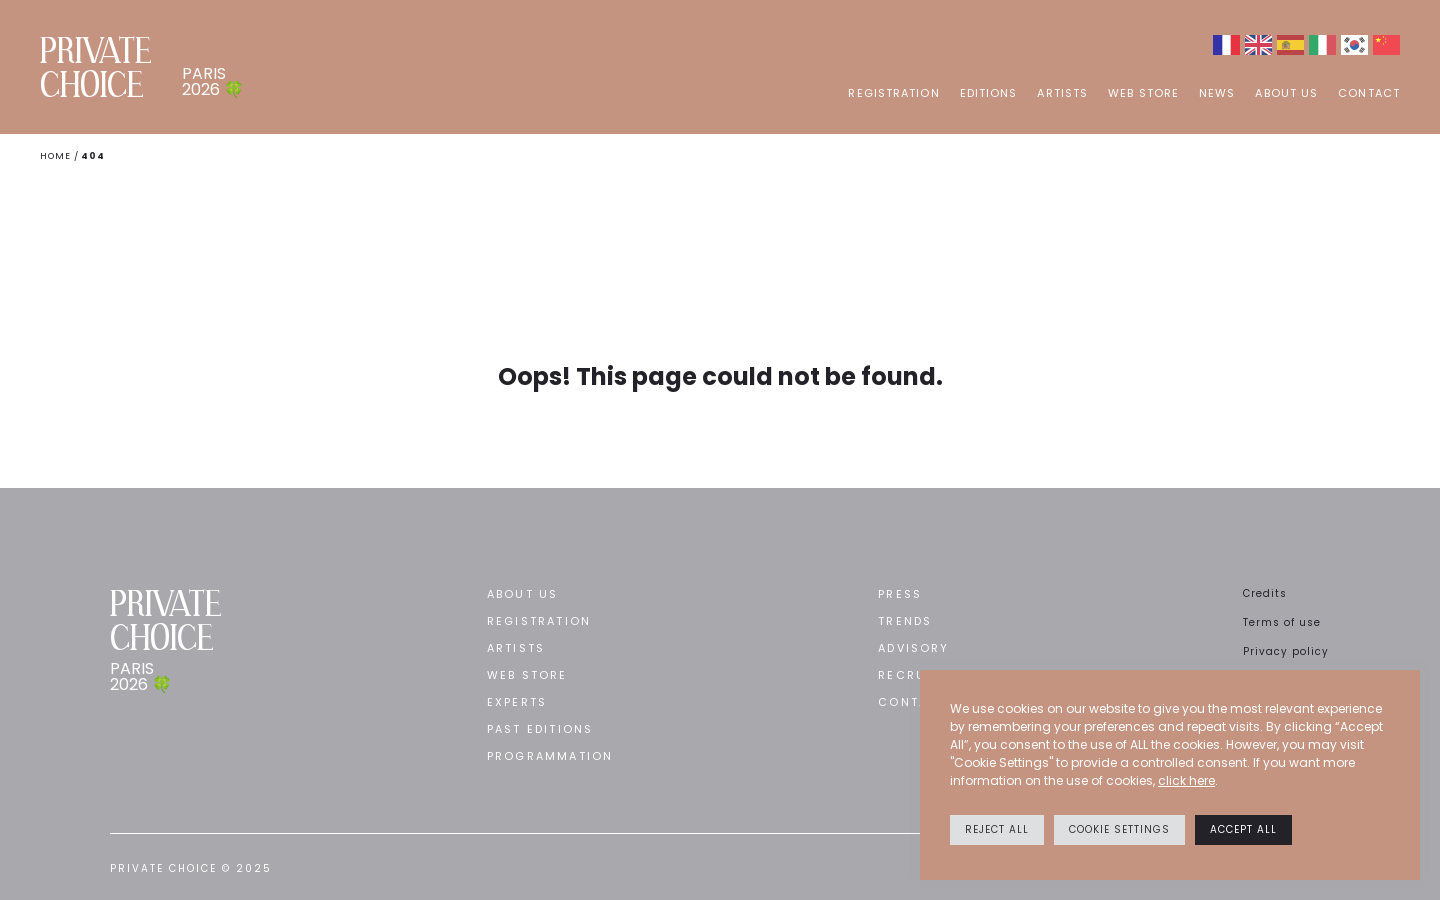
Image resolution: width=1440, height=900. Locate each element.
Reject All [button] (997, 829)
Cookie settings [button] (1119, 829)
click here (1186, 780)
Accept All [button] (1243, 829)
